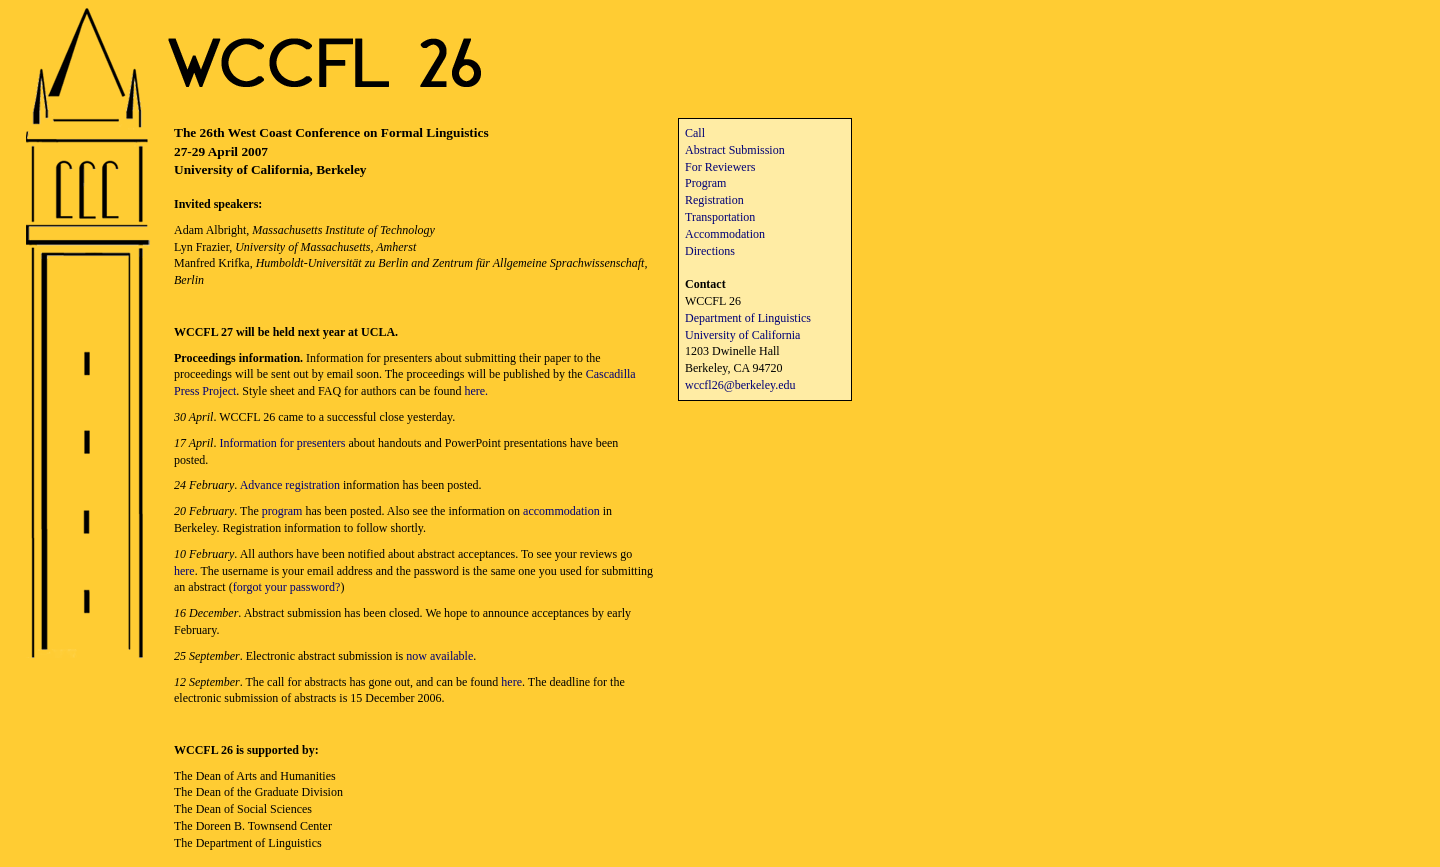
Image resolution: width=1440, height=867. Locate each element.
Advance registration (290, 485)
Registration (714, 200)
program (282, 511)
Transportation (720, 217)
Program (705, 183)
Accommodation (725, 234)
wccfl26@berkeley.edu (740, 385)
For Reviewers (720, 167)
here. (476, 391)
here (184, 571)
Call (695, 133)
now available (439, 656)
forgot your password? (287, 587)
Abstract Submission (735, 150)
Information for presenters (282, 443)
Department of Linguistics (748, 318)
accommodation (561, 511)
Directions (710, 251)
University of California (742, 335)
